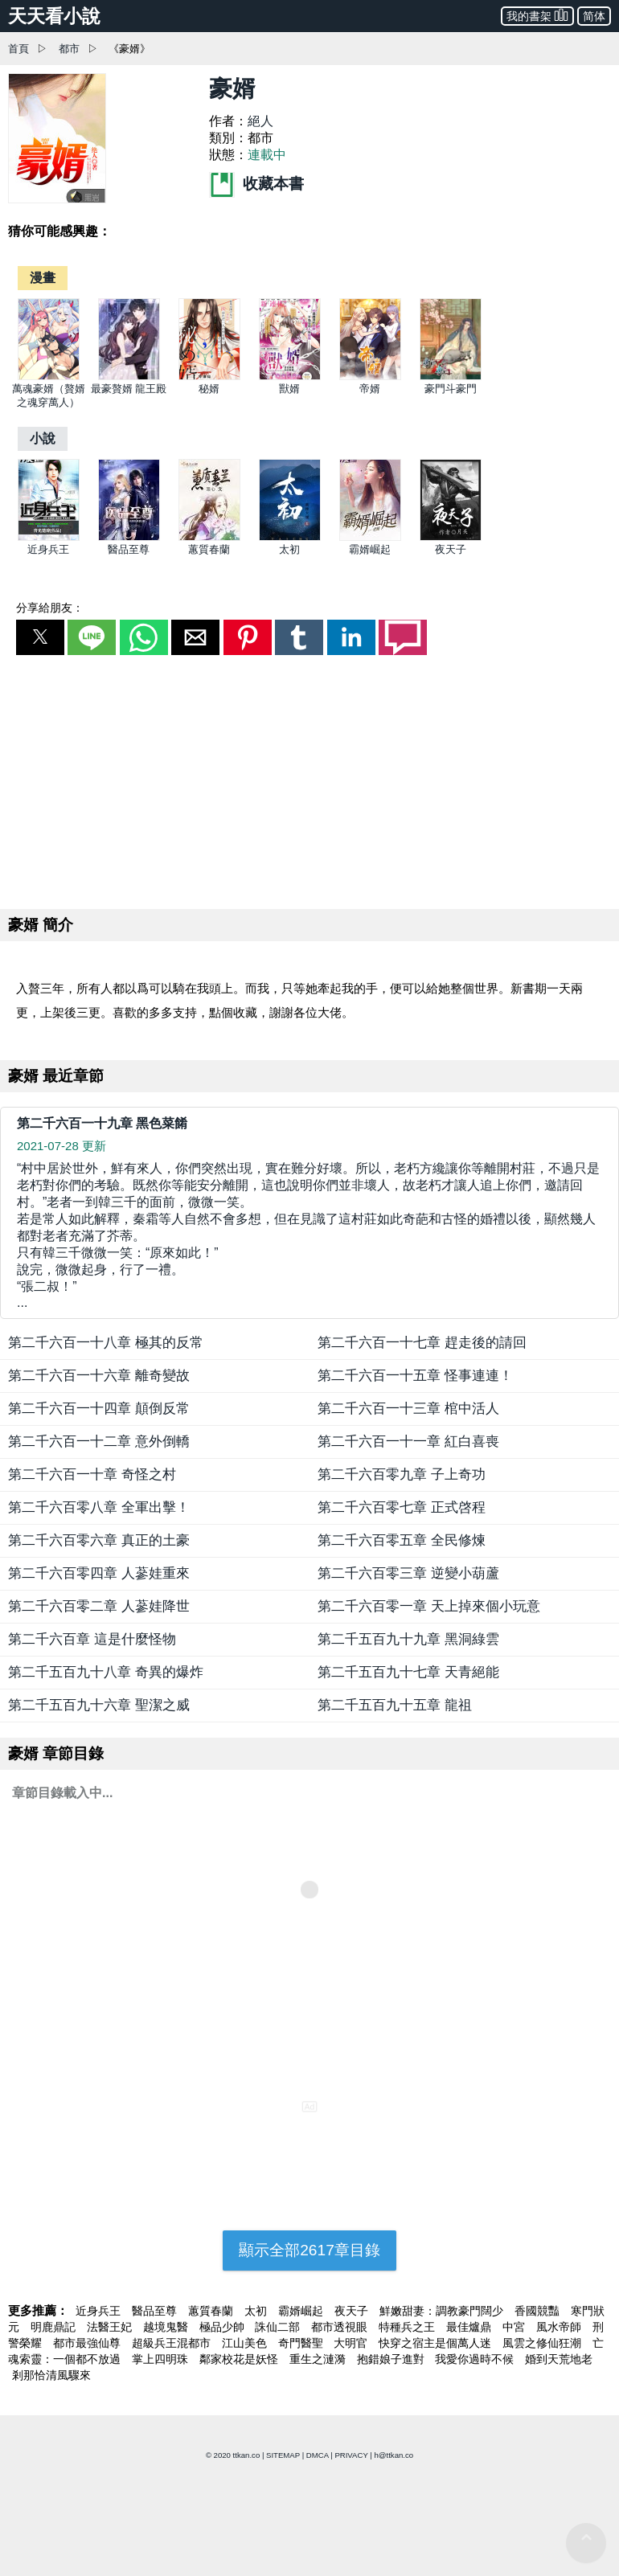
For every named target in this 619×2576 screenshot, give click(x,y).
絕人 (260, 121)
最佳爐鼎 (470, 2326)
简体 (594, 16)
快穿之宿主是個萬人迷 (436, 2342)
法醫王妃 (111, 2326)
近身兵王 (48, 549)
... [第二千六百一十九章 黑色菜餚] (309, 1235)
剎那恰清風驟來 (51, 2375)
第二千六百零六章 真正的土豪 (99, 1540)
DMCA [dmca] (317, 2455)
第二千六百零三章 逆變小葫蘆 (408, 1573)
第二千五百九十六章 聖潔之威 (99, 1705)
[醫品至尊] (129, 537)
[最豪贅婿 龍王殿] (129, 377)
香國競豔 (538, 2310)
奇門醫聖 (302, 2342)
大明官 (352, 2342)
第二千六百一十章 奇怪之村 (92, 1474)
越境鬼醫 (167, 2326)
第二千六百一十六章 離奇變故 (99, 1375)
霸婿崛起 (370, 549)
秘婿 (209, 389)
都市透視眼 (341, 2326)
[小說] (43, 438)
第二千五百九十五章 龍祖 (395, 1705)
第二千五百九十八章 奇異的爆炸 (105, 1672)
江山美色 (246, 2342)
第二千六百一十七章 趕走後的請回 (422, 1342)
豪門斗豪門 (450, 389)
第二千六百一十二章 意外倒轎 (99, 1441)
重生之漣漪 (319, 2359)
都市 (69, 49)
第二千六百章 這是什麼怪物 (92, 1639)
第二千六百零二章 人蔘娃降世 (99, 1606)
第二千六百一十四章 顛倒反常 (99, 1408)
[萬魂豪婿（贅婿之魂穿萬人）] (49, 377)
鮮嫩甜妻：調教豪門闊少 (442, 2310)
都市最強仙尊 (88, 2342)
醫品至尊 (129, 549)
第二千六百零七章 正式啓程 (402, 1507)
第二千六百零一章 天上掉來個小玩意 (429, 1606)
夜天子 (450, 549)
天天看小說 (54, 16)
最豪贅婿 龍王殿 (129, 389)
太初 (289, 549)
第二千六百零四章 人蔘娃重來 (99, 1573)
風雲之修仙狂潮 (543, 2342)
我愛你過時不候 (476, 2359)
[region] (309, 778)
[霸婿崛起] (370, 537)
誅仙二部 (279, 2326)
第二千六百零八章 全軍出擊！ (99, 1507)
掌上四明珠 (161, 2359)
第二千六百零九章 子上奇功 (402, 1474)
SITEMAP (283, 2455)
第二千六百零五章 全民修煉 (402, 1540)
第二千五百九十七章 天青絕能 (408, 1672)
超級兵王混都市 (173, 2342)
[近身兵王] (49, 537)
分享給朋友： (50, 607)
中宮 (515, 2326)
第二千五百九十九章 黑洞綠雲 (408, 1639)
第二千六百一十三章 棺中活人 (408, 1408)
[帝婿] (370, 377)
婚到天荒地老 (558, 2359)
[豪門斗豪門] (451, 377)
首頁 (18, 49)
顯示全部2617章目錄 (309, 2250)
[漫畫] (43, 278)
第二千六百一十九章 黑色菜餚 (102, 1123)
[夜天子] (451, 537)
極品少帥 (223, 2326)
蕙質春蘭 (209, 549)
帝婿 (369, 389)
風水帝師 (560, 2326)
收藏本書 (256, 183)
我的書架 (537, 15)
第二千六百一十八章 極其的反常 (105, 1342)
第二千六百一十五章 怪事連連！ (415, 1375)
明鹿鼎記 (55, 2326)
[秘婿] (209, 377)
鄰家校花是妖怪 (240, 2359)
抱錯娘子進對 (392, 2359)
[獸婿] (290, 377)
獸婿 (289, 389)
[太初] (290, 537)
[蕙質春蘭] (209, 537)
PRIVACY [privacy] (350, 2455)
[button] (40, 637)
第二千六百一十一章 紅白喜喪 (408, 1441)
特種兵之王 (408, 2326)
